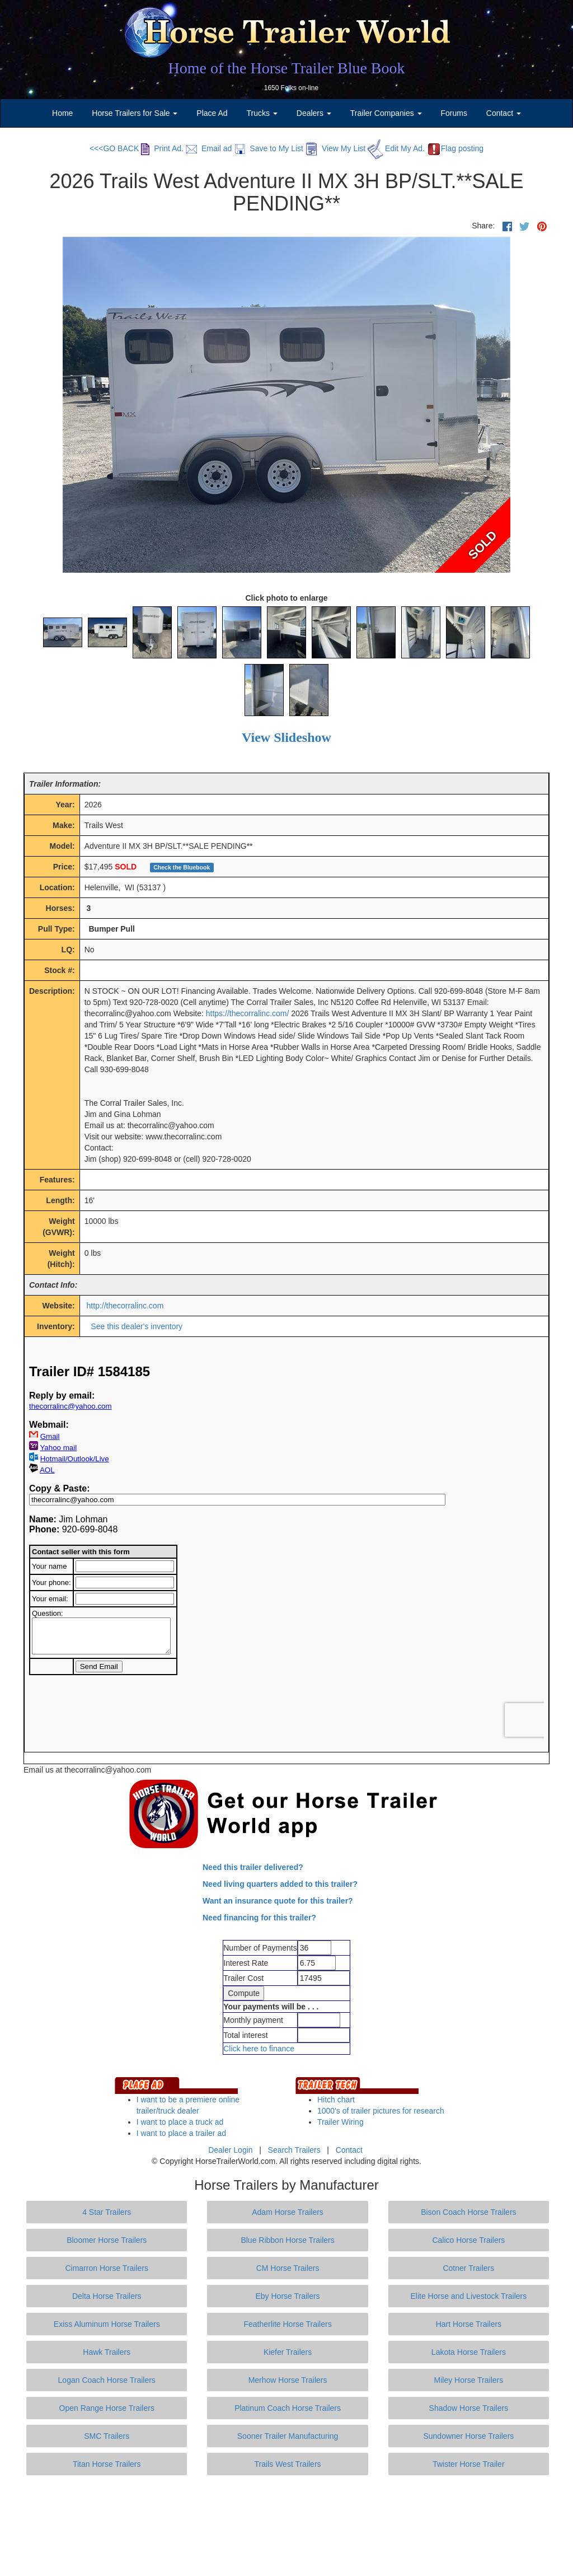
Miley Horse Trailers (469, 2380)
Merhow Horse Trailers (287, 2380)
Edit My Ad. (396, 148)
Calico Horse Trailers (468, 2240)
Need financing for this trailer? (259, 1917)
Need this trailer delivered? (253, 1867)
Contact (349, 2149)
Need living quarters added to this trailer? (280, 1884)
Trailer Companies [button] (386, 113)
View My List (335, 148)
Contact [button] (503, 113)
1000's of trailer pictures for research (380, 2110)
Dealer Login (230, 2149)
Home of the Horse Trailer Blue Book (286, 68)
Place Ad (211, 113)
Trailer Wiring (340, 2121)
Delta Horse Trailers (107, 2296)
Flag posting (455, 148)
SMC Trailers (106, 2436)
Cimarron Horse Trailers (106, 2268)
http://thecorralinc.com (125, 1305)
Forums (453, 113)
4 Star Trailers (106, 2212)
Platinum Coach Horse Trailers (287, 2408)
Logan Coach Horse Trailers (107, 2380)
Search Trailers (294, 2149)
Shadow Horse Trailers (469, 2408)
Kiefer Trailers (288, 2352)
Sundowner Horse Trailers (468, 2436)
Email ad (209, 148)
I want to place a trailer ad (181, 2133)
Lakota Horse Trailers (468, 2352)
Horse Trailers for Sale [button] (134, 113)
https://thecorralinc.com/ (247, 1013)
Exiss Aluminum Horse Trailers (107, 2324)
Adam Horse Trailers (287, 2212)
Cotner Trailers (468, 2268)
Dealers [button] (314, 113)
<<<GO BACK (114, 148)
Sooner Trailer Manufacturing (288, 2436)
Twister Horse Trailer (468, 2464)
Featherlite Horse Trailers (287, 2324)
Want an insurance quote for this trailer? (278, 1900)
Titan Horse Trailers (107, 2464)
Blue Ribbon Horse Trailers (287, 2240)
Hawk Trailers (106, 2352)
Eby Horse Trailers (287, 2296)
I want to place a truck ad (180, 2121)
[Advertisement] (286, 2525)
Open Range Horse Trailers (106, 2408)
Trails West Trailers (288, 2464)
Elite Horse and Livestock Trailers (469, 2296)
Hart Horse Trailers (468, 2324)
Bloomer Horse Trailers (107, 2240)
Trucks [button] (262, 113)
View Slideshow (286, 737)
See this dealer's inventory (136, 1326)
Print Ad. (162, 148)
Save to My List (268, 148)
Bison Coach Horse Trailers (468, 2212)
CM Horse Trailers (288, 2268)
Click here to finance (258, 2048)
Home (62, 113)
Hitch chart (336, 2099)
